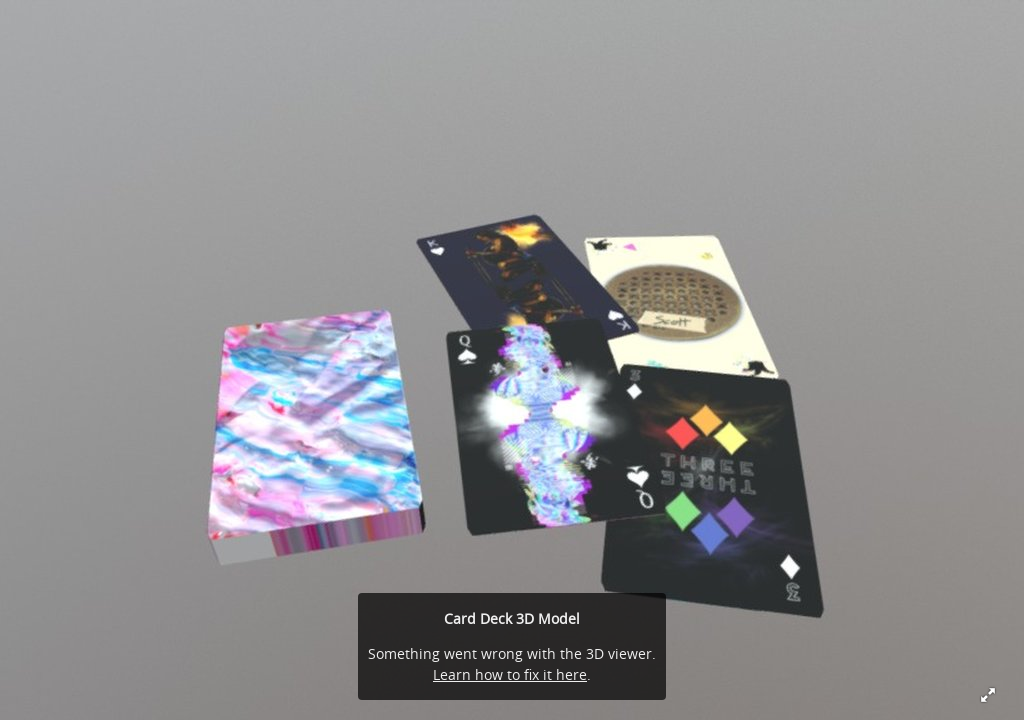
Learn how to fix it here (510, 674)
